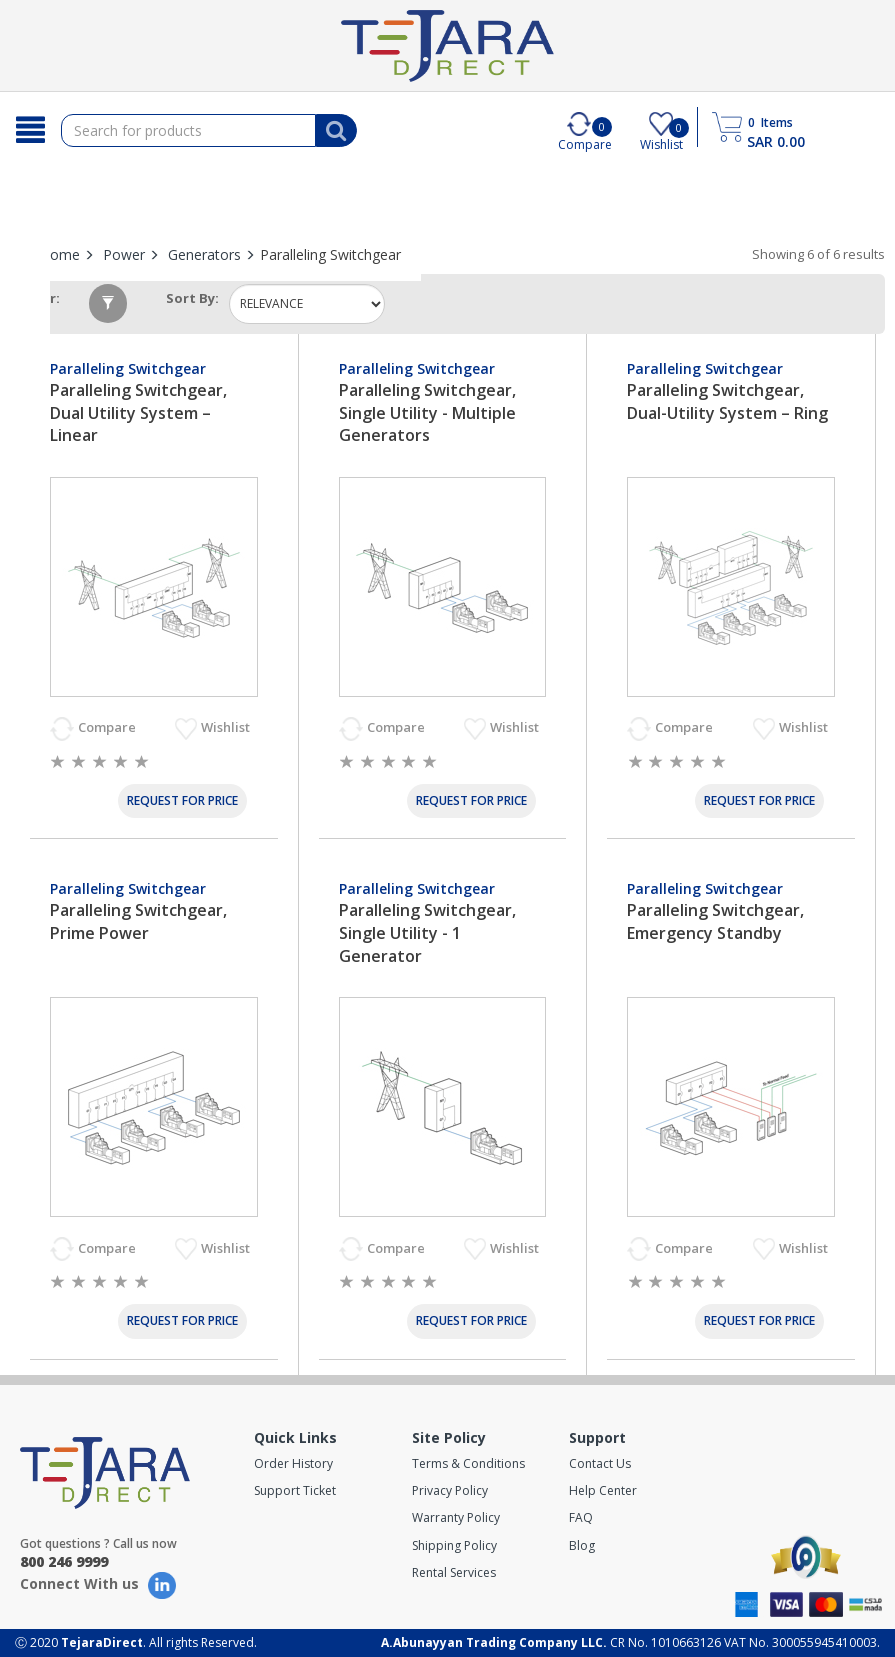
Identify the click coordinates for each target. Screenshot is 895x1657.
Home (60, 254)
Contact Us (600, 1463)
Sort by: (192, 298)
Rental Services (454, 1572)
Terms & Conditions (468, 1463)
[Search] (30, 130)
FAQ (581, 1517)
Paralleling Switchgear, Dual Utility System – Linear (138, 413)
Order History (293, 1463)
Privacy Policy (450, 1490)
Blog (582, 1545)
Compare (108, 727)
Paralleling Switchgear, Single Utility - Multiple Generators (427, 413)
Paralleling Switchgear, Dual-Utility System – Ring (727, 401)
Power (124, 254)
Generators (204, 254)
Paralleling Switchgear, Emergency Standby (715, 921)
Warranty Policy (456, 1517)
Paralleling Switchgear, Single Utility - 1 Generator (427, 933)
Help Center (603, 1490)
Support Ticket (295, 1490)
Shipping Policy (454, 1545)
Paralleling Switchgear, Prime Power (138, 921)
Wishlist (227, 727)
